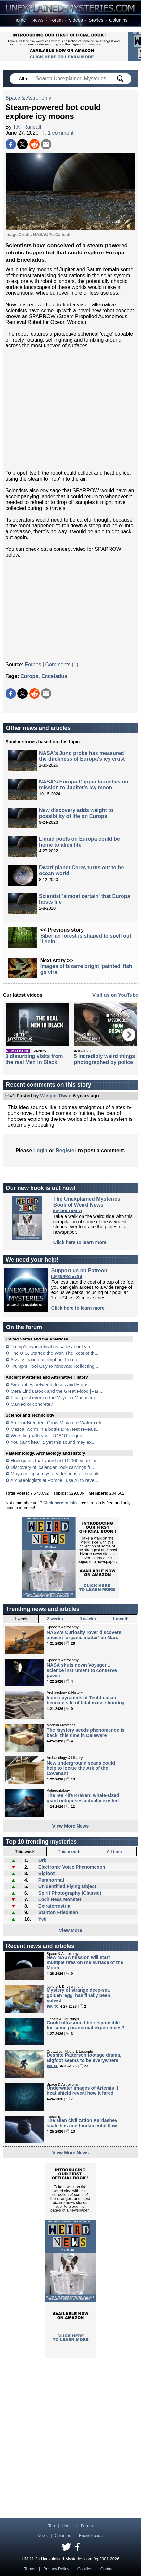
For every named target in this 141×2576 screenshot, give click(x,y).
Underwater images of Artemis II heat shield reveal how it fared (82, 2090)
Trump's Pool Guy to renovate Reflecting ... (55, 1366)
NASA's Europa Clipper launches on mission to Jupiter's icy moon (83, 784)
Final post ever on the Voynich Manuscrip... (55, 1397)
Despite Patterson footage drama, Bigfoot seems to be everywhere (84, 2057)
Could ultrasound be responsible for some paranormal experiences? (85, 2025)
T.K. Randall (27, 127)
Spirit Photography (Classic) (69, 1893)
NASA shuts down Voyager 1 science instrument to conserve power (82, 1670)
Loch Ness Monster (60, 1899)
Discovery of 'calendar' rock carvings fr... (52, 1467)
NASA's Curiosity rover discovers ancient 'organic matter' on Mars (84, 1635)
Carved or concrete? (32, 1404)
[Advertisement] (70, 409)
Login (40, 1150)
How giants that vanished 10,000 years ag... (56, 1460)
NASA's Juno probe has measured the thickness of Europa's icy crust (82, 756)
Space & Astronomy (28, 98)
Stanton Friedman (58, 1912)
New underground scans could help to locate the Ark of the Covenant (81, 1768)
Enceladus (54, 676)
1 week (21, 1618)
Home (19, 20)
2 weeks (55, 1618)
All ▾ (24, 78)
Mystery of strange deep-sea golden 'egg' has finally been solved (78, 1995)
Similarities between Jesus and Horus (50, 1384)
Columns (118, 20)
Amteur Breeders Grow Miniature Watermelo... (58, 1422)
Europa (29, 676)
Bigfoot (46, 1873)
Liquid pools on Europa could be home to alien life (79, 842)
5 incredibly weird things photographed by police (104, 1059)
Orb (42, 1860)
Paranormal (51, 1880)
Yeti (42, 1919)
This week (25, 1851)
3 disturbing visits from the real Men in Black (34, 1059)
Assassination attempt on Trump (43, 1359)
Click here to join (60, 1502)
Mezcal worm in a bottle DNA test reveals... (55, 1429)
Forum (56, 20)
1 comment (58, 133)
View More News (70, 1826)
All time (114, 1851)
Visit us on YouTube (115, 995)
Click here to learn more (80, 1242)
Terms (29, 2568)
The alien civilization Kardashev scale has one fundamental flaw (82, 2123)
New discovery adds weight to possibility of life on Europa (76, 813)
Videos (76, 20)
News (38, 20)
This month (69, 1851)
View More (70, 1930)
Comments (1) (61, 664)
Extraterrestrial (54, 1906)
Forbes (33, 664)
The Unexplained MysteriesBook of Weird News (86, 1202)
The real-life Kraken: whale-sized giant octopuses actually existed (83, 1798)
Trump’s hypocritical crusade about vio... (52, 1346)
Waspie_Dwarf (56, 1095)
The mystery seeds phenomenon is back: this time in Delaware (86, 1733)
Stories (96, 20)
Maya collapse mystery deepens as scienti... (56, 1473)
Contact (107, 2568)
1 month (120, 1618)
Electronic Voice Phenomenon (71, 1867)
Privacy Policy (57, 2568)
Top (51, 2525)
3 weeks (88, 1618)
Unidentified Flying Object (67, 1886)
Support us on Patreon (79, 1270)
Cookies (84, 2568)
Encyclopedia (91, 2535)
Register (66, 1150)
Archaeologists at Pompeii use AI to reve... (54, 1480)
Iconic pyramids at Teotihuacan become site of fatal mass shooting (86, 1700)
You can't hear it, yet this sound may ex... (53, 1442)
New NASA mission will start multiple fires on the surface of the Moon (85, 1962)
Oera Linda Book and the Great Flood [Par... (56, 1391)
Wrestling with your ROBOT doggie (47, 1435)
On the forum (24, 1327)
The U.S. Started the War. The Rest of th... (54, 1353)
